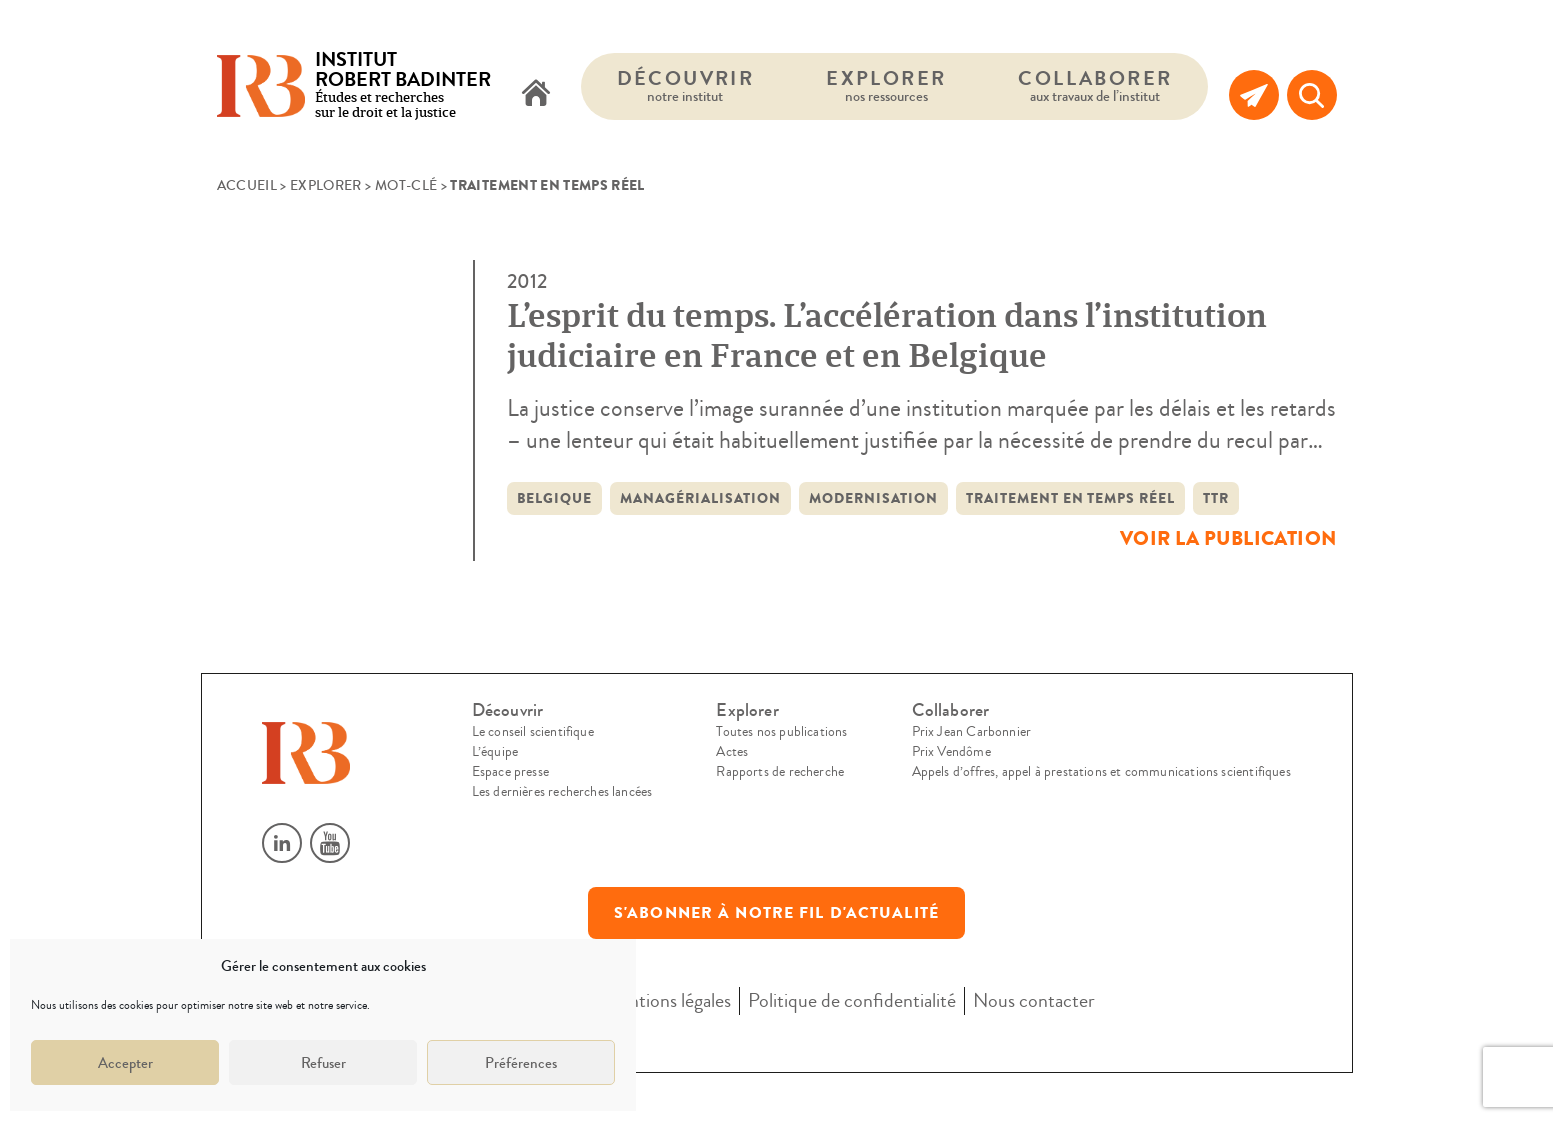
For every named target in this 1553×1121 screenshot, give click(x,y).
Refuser (323, 1063)
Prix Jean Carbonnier (972, 732)
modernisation (873, 498)
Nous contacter (1034, 1000)
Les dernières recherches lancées (562, 792)
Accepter (125, 1063)
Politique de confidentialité (852, 1000)
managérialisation (700, 498)
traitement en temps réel (1071, 498)
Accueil (247, 186)
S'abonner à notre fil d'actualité (776, 913)
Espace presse (510, 772)
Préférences (521, 1063)
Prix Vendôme (951, 752)
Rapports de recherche (780, 772)
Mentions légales (667, 1000)
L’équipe (495, 752)
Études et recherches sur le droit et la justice (403, 86)
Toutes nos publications (781, 732)
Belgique (555, 498)
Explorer (886, 85)
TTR (1216, 498)
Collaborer (1095, 85)
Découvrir (686, 85)
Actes (732, 752)
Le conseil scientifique (533, 732)
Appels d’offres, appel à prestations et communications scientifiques (1101, 772)
